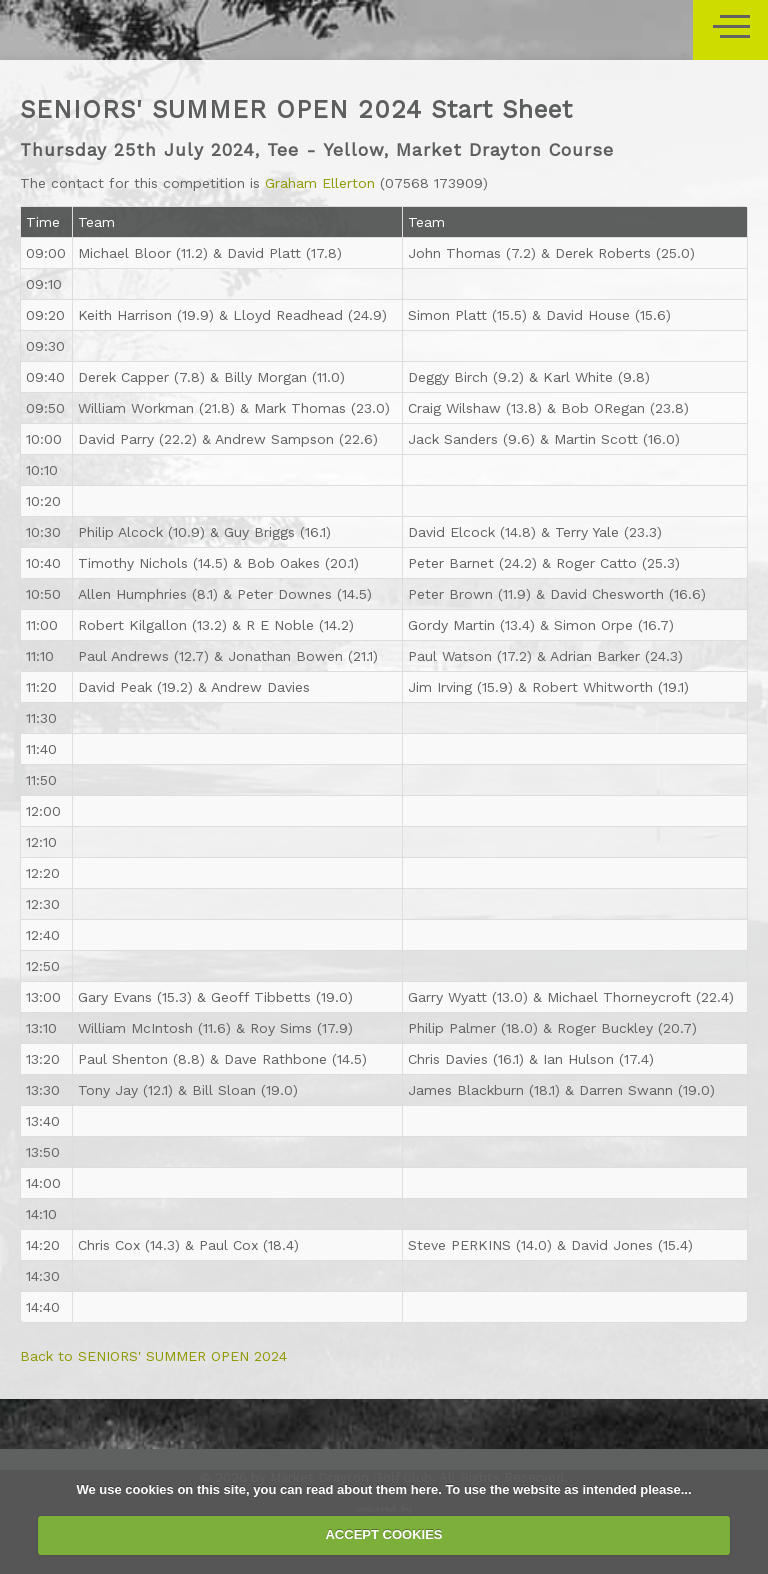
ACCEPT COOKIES (383, 1534)
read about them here (372, 1489)
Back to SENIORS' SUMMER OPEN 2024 (153, 1356)
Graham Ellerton (320, 183)
